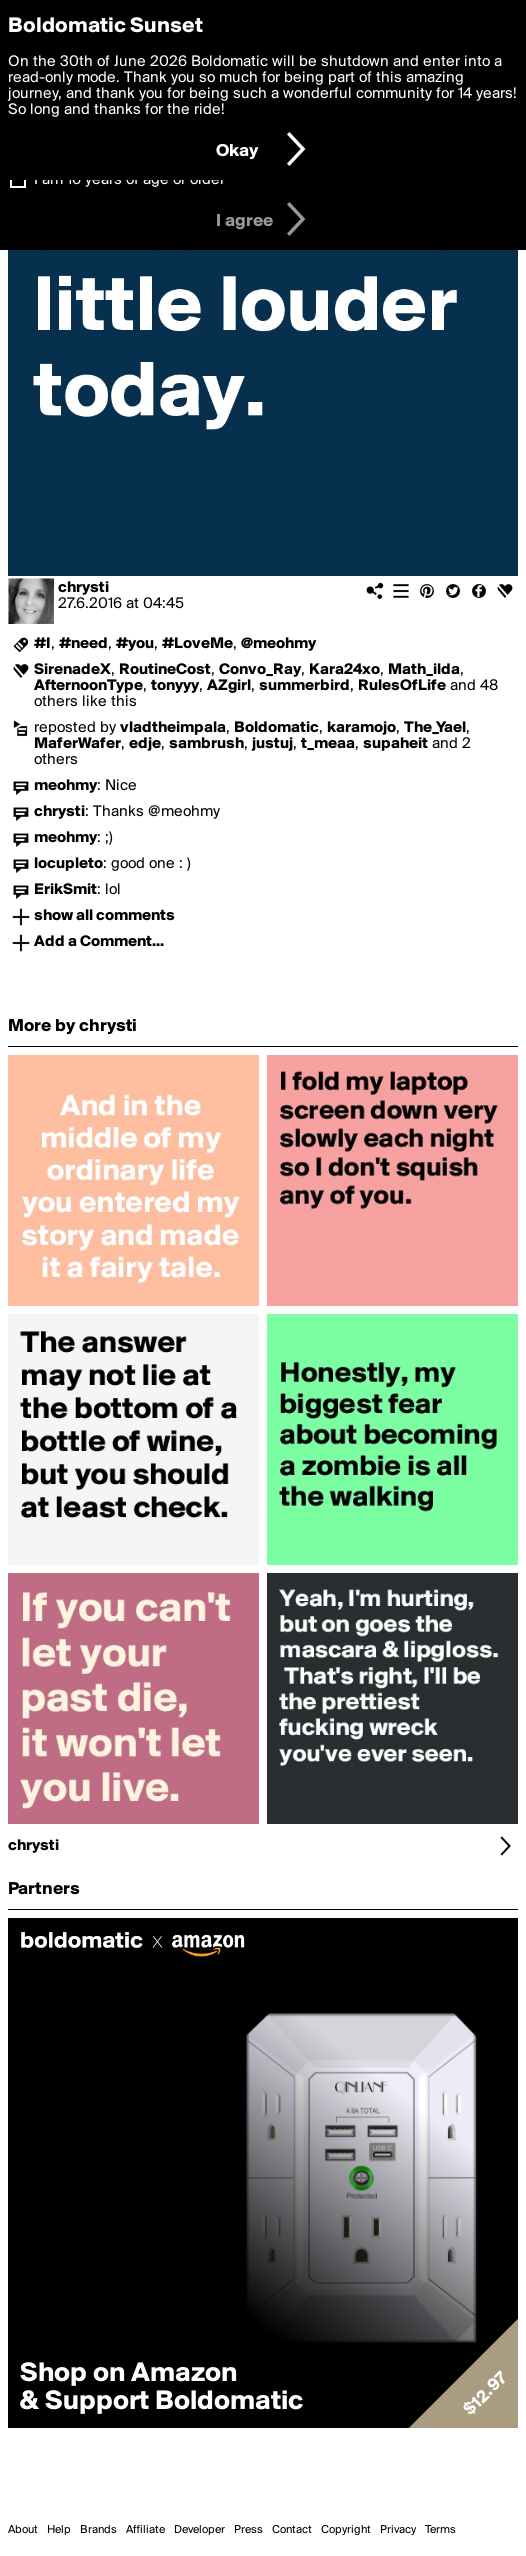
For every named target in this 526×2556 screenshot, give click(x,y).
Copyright (346, 2530)
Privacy (398, 2530)
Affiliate (145, 2530)
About (23, 2530)
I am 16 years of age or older (129, 180)
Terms (440, 2530)
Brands (98, 2530)
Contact (292, 2530)
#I (42, 644)
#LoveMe (197, 644)
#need (83, 644)
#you (135, 644)
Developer (199, 2530)
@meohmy (278, 644)
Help (59, 2530)
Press (248, 2530)
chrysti (83, 588)
